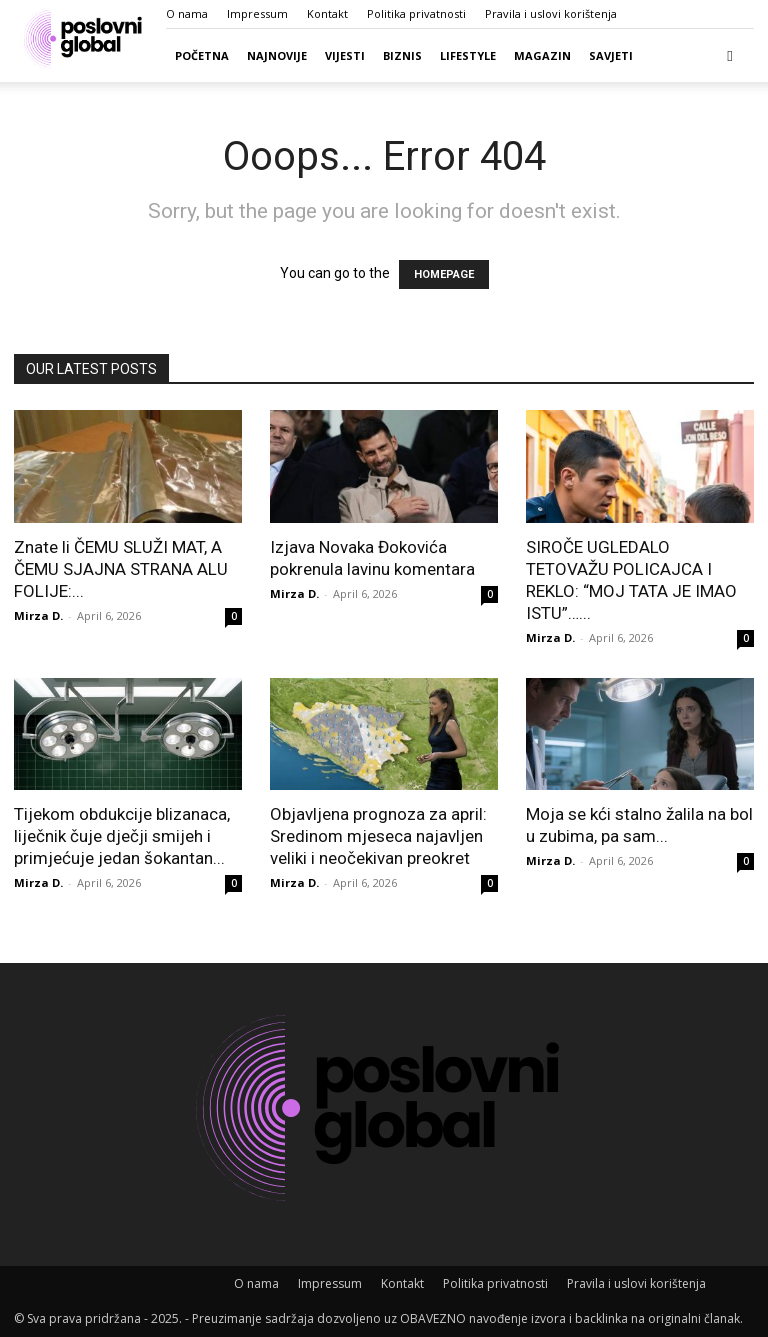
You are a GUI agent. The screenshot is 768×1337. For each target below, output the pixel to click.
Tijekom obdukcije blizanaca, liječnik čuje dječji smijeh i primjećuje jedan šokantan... (122, 836)
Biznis (402, 55)
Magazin (542, 55)
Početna (202, 55)
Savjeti (611, 55)
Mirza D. (38, 615)
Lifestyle (468, 55)
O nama (187, 13)
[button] (730, 55)
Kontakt (327, 13)
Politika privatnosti (416, 13)
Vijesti (345, 55)
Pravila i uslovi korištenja (551, 13)
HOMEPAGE (444, 274)
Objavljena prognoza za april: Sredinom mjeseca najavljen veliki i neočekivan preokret (378, 836)
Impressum (257, 13)
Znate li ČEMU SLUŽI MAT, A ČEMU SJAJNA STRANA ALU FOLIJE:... (121, 569)
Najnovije (277, 55)
